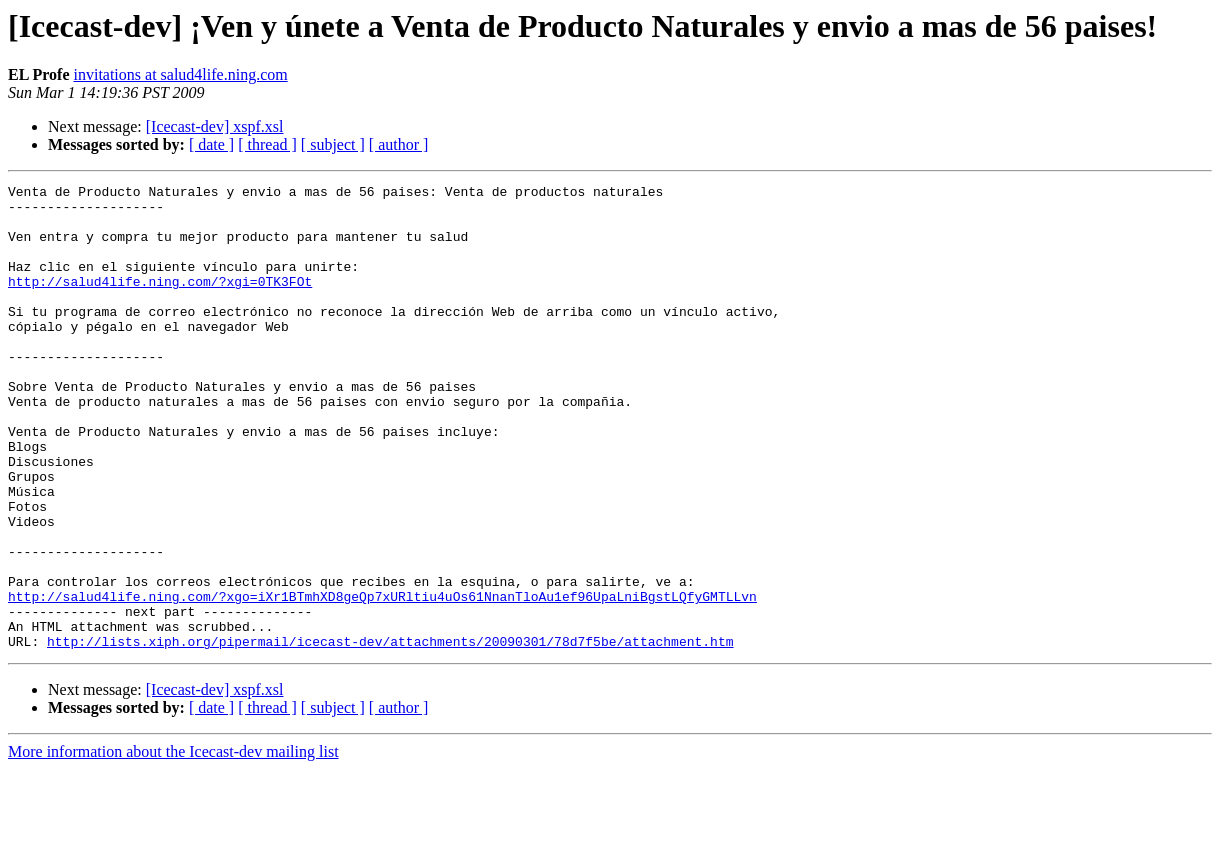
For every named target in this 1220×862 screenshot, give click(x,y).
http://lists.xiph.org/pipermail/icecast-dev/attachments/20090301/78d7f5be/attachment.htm (390, 734)
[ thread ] (267, 144)
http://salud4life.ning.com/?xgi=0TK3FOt (160, 302)
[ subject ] (333, 144)
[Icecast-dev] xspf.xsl (215, 126)
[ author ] (399, 144)
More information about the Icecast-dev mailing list (173, 844)
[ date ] (211, 144)
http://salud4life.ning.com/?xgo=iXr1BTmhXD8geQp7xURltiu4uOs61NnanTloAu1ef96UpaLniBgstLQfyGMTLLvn (382, 680)
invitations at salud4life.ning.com (180, 74)
